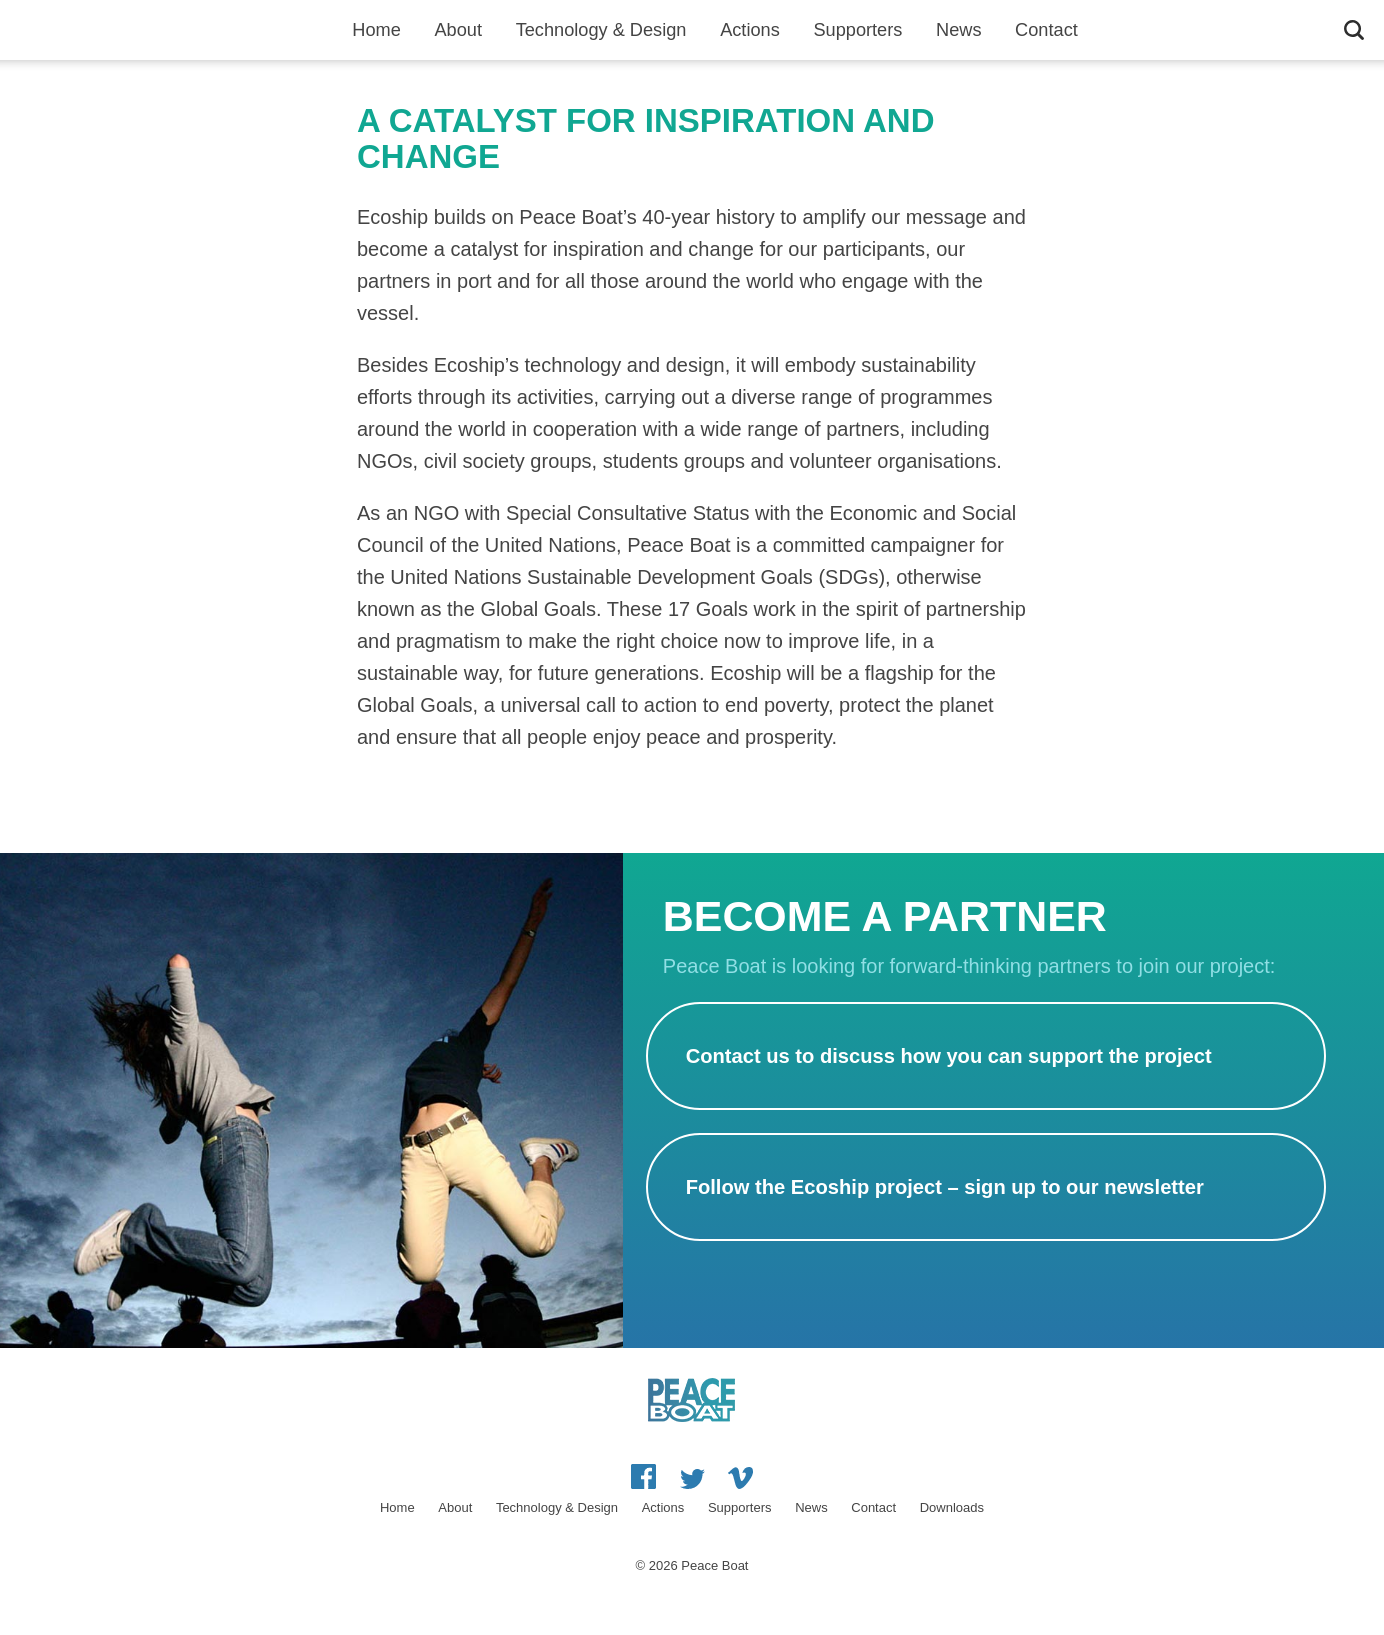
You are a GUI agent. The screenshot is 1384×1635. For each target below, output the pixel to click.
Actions (750, 30)
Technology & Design (601, 30)
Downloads (952, 1507)
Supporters (857, 30)
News (958, 30)
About (458, 30)
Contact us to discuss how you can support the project (949, 1056)
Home (376, 30)
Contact (1046, 30)
